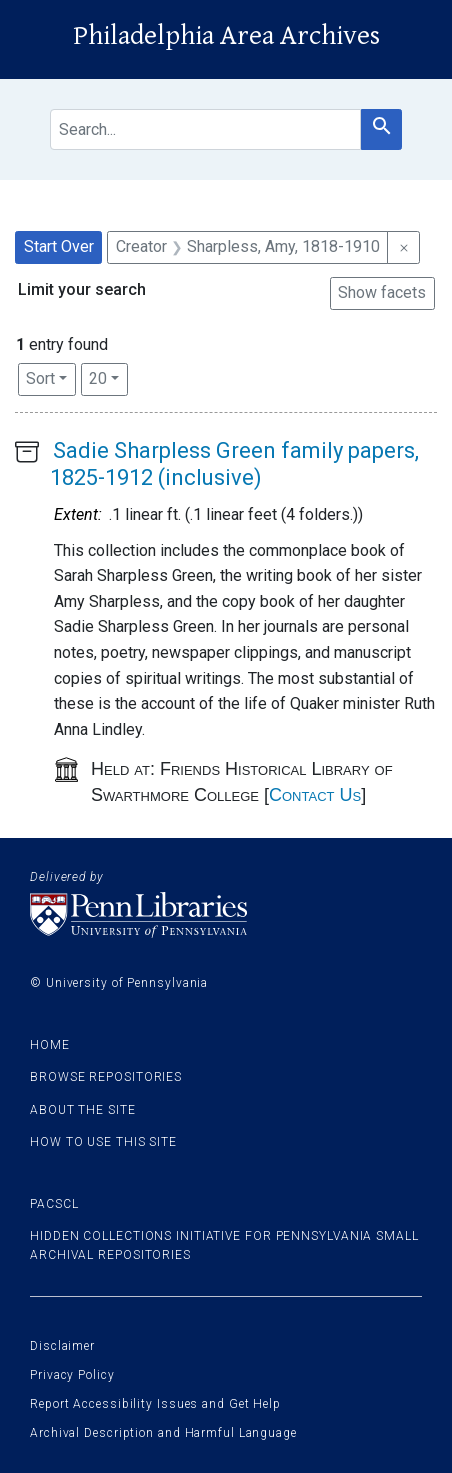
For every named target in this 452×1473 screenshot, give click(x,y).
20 (108, 377)
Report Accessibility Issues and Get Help (155, 1404)
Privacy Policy (72, 1375)
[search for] (205, 129)
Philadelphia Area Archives (226, 36)
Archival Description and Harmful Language (163, 1433)
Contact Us (315, 795)
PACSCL (54, 1204)
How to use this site (103, 1142)
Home (50, 1045)
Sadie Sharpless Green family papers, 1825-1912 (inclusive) (234, 463)
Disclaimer (62, 1346)
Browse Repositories (106, 1077)
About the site (83, 1110)
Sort (40, 378)
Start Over (59, 246)
